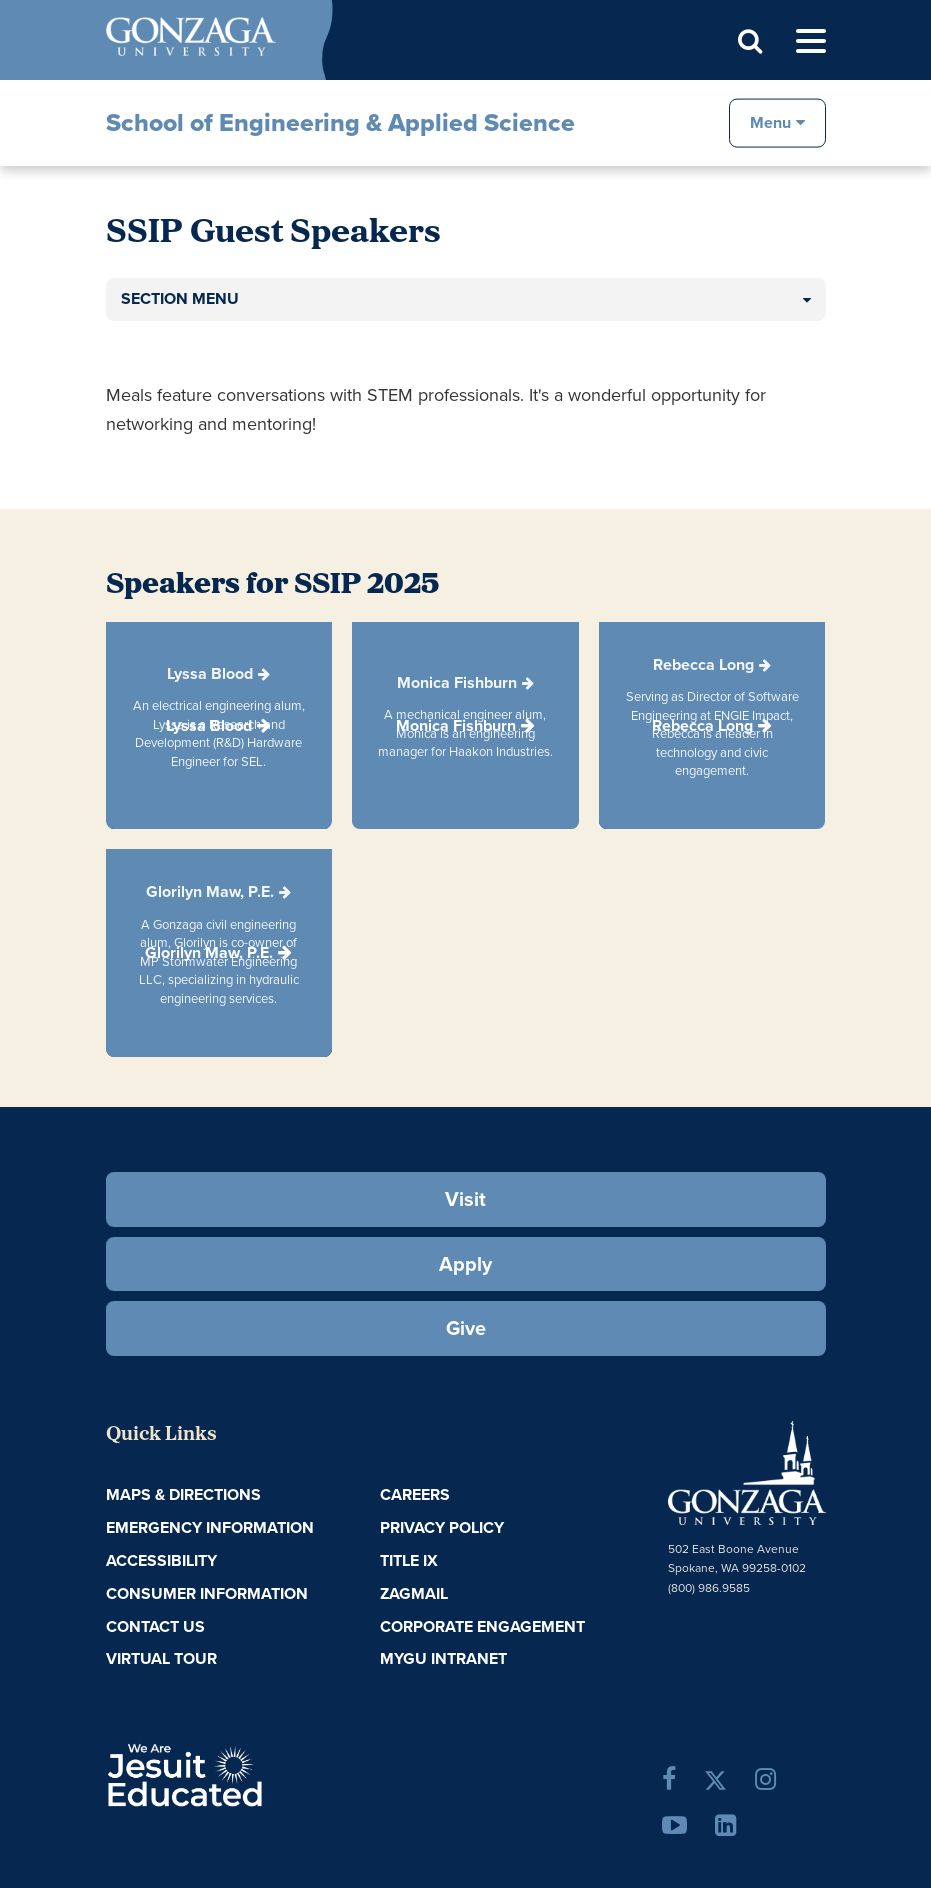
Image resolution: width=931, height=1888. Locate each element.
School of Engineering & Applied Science (340, 122)
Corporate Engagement (482, 1626)
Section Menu (180, 298)
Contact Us (155, 1626)
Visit (465, 1199)
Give (466, 1328)
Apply (465, 1264)
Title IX (409, 1560)
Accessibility (161, 1560)
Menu (770, 121)
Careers (415, 1494)
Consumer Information (207, 1593)
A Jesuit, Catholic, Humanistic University (245, 1773)
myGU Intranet (443, 1658)
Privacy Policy (442, 1527)
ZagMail (414, 1593)
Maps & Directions (183, 1494)
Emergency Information (210, 1527)
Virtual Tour (161, 1658)
